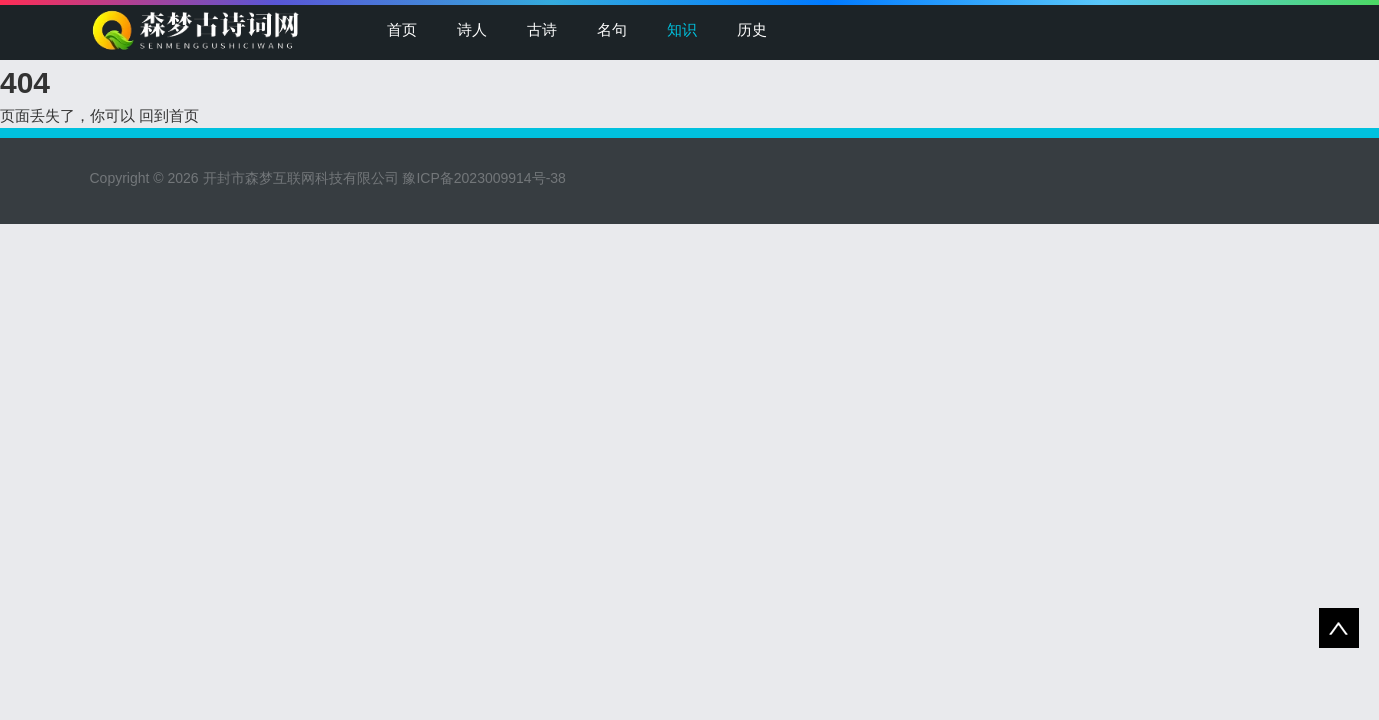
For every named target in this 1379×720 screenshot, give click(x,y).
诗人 (472, 29)
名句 (612, 29)
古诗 (542, 29)
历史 (752, 29)
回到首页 (169, 115)
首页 (402, 29)
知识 (682, 29)
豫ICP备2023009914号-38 (483, 178)
